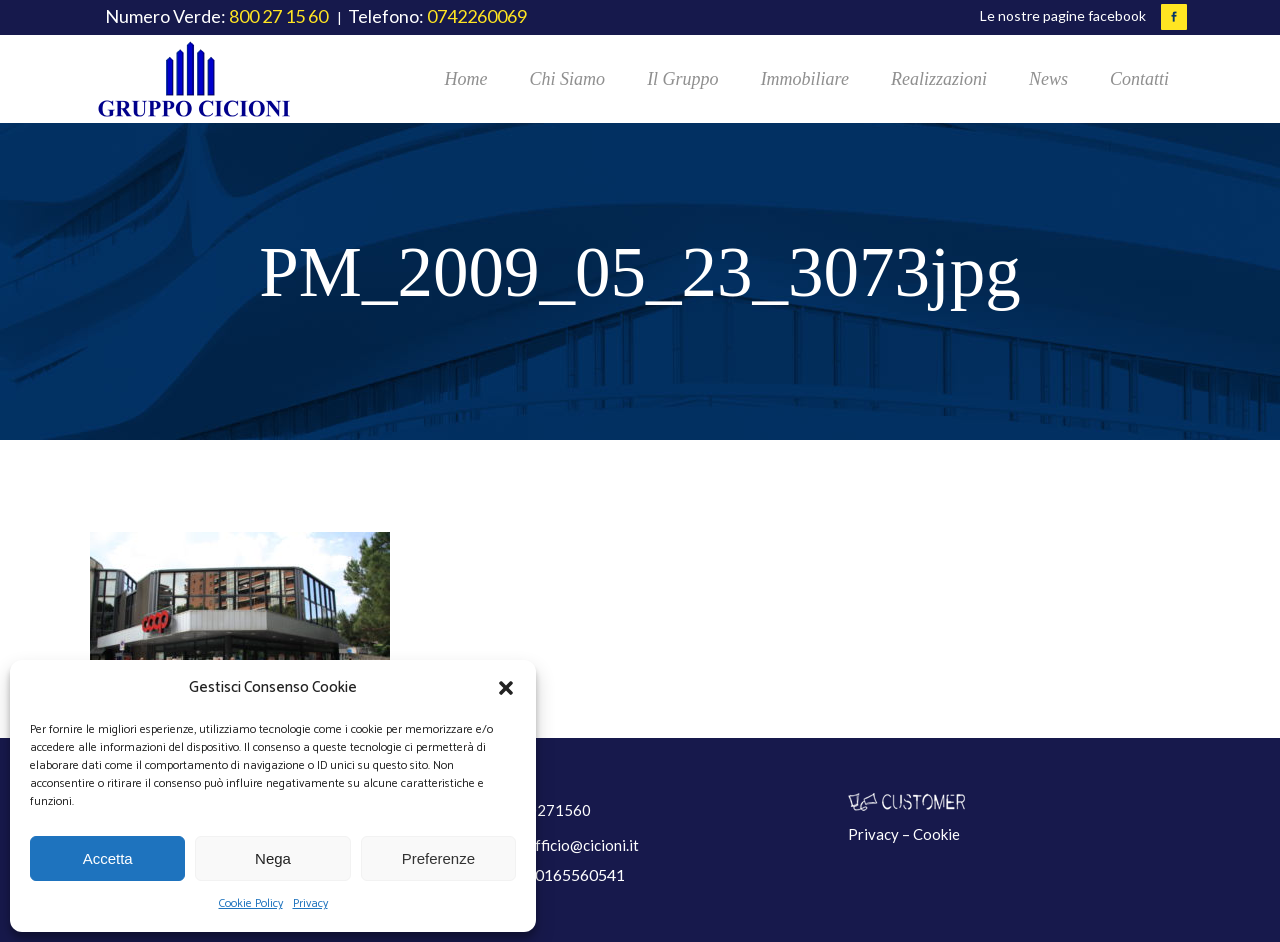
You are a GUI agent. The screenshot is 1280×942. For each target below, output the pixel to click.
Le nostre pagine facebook (1063, 15)
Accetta (108, 858)
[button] (506, 688)
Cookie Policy (251, 903)
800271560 (550, 810)
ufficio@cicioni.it (583, 845)
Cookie (936, 834)
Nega (273, 858)
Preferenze (438, 858)
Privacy (310, 903)
